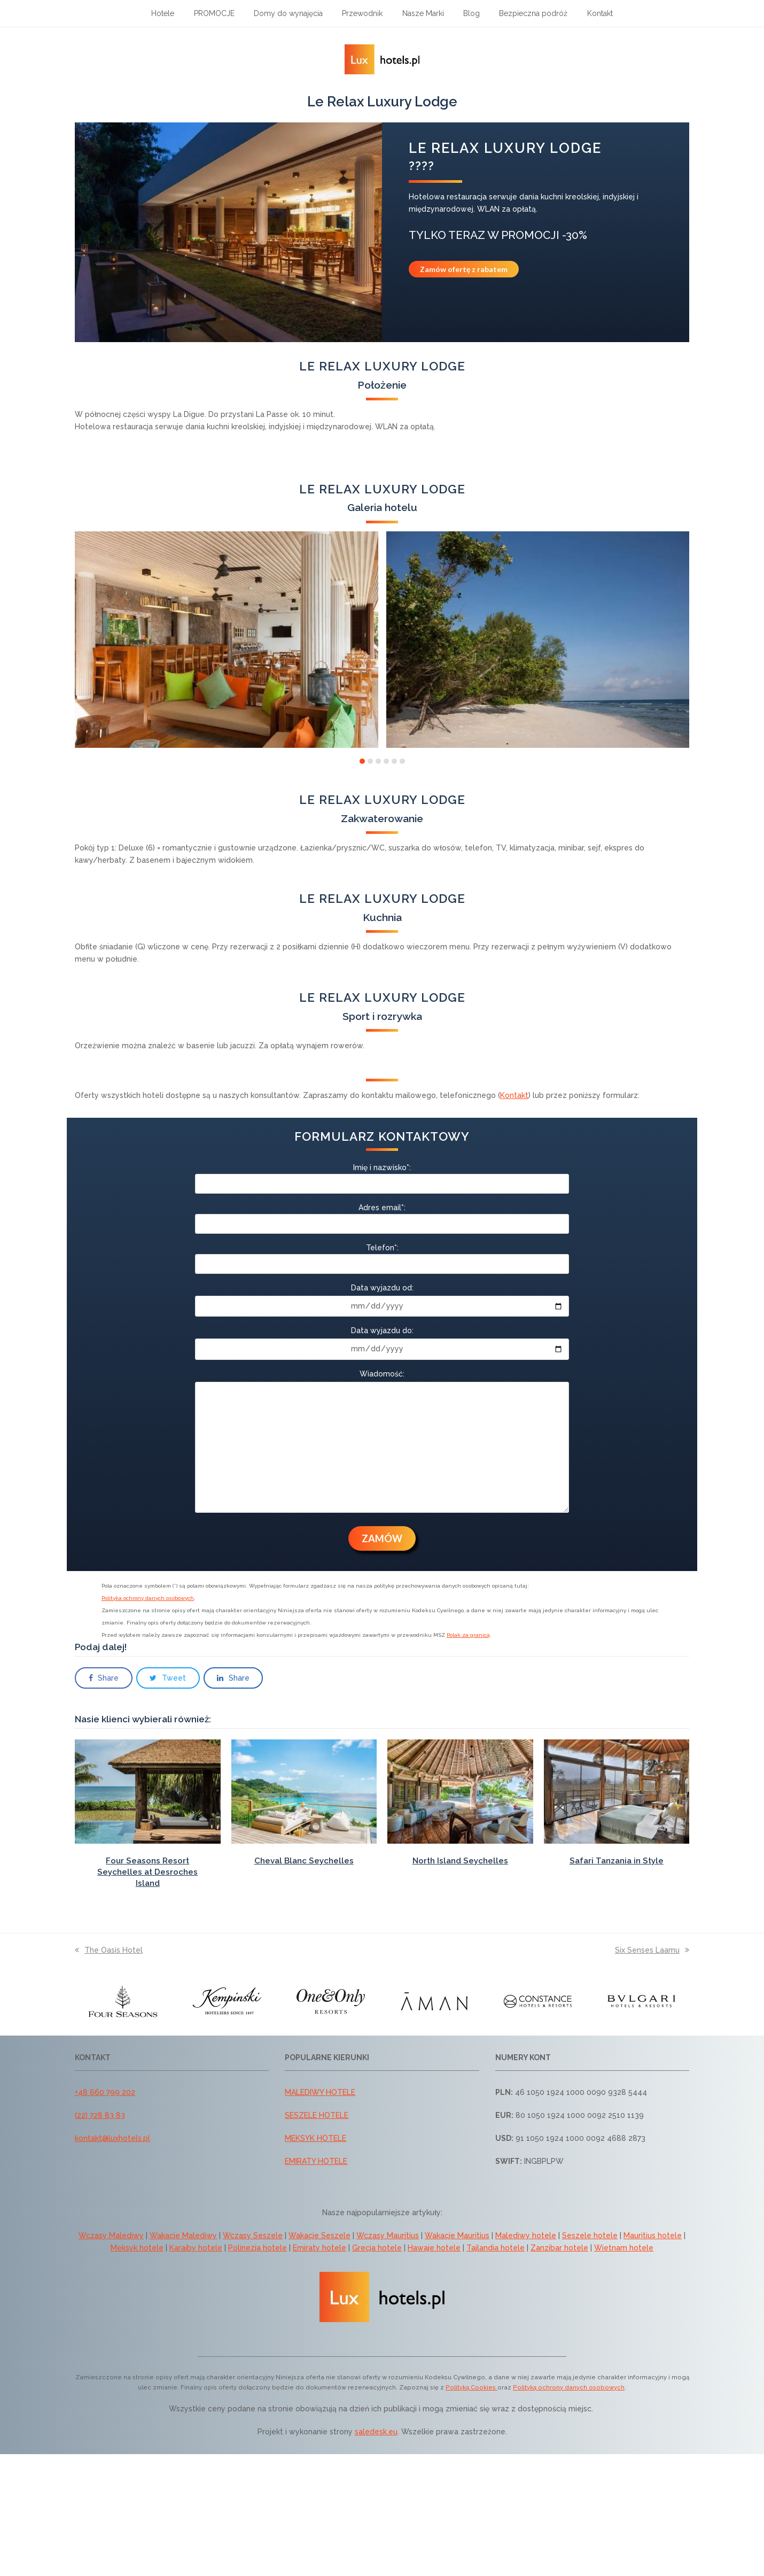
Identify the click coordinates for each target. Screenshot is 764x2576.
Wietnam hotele (623, 2248)
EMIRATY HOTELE (316, 2161)
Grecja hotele (377, 2248)
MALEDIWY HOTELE (320, 2092)
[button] (362, 761)
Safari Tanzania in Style (617, 1861)
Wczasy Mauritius (387, 2235)
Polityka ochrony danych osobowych (148, 1598)
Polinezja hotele (257, 2248)
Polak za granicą (468, 1635)
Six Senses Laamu (652, 1950)
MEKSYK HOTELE (315, 2138)
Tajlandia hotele (495, 2248)
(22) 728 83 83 (100, 2115)
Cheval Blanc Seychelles (304, 1861)
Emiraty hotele (319, 2248)
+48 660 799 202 (105, 2092)
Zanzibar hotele (559, 2248)
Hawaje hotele (434, 2248)
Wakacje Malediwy (183, 2235)
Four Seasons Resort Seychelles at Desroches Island (147, 1872)
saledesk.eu (376, 2431)
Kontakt (514, 1095)
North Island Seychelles (460, 1861)
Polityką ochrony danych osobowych (569, 2387)
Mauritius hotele (652, 2235)
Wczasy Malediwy (111, 2235)
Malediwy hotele (525, 2235)
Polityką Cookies (471, 2387)
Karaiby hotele (195, 2248)
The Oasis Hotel (109, 1950)
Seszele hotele (590, 2235)
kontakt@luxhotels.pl (112, 2138)
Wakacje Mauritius (457, 2235)
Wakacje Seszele (319, 2235)
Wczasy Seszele (253, 2235)
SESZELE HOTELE (316, 2115)
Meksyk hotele (137, 2248)
